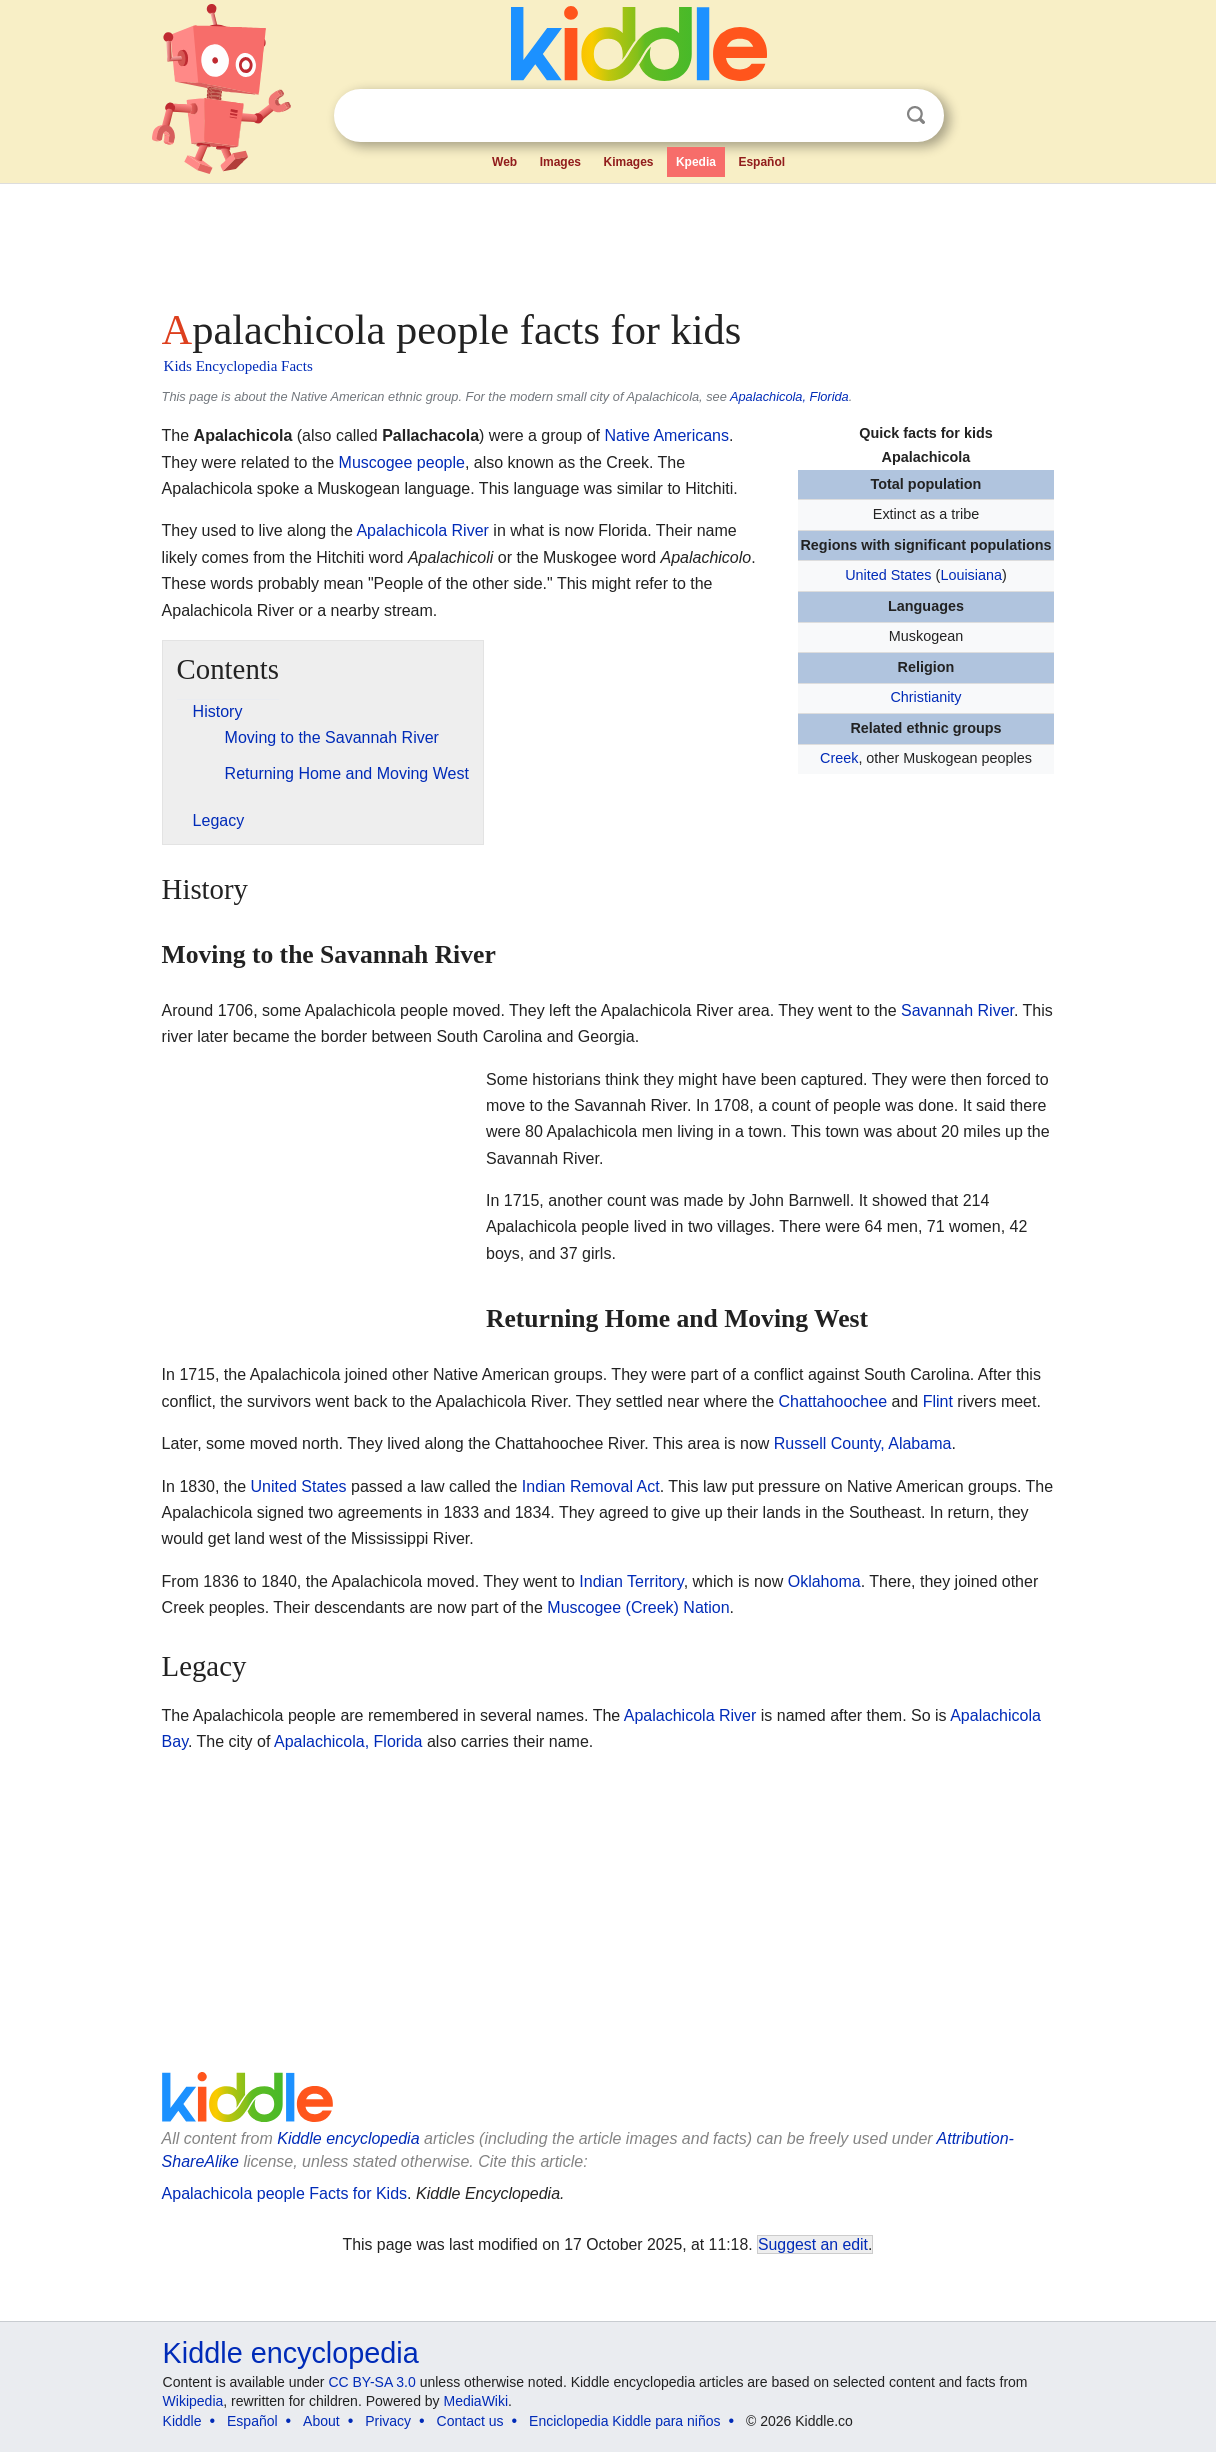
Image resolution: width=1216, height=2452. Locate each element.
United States (888, 575)
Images (560, 162)
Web (504, 162)
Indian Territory (631, 1581)
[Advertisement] (607, 240)
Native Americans (667, 435)
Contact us (470, 2421)
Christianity (925, 697)
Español (761, 162)
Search (916, 115)
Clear (875, 116)
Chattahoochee (833, 1401)
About (321, 2421)
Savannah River (957, 1010)
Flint (938, 1401)
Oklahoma (824, 1581)
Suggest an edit (813, 2244)
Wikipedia (193, 2401)
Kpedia (696, 162)
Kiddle (182, 2421)
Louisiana (971, 575)
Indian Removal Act (591, 1486)
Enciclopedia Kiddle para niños (624, 2421)
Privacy (388, 2421)
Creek (839, 758)
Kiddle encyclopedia (348, 2138)
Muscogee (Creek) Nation (638, 1607)
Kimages (628, 162)
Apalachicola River (422, 530)
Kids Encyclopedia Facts (238, 366)
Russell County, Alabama (863, 1443)
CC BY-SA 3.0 (371, 2382)
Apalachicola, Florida (789, 396)
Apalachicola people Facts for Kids (284, 2193)
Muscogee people (402, 462)
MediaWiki (476, 2401)
